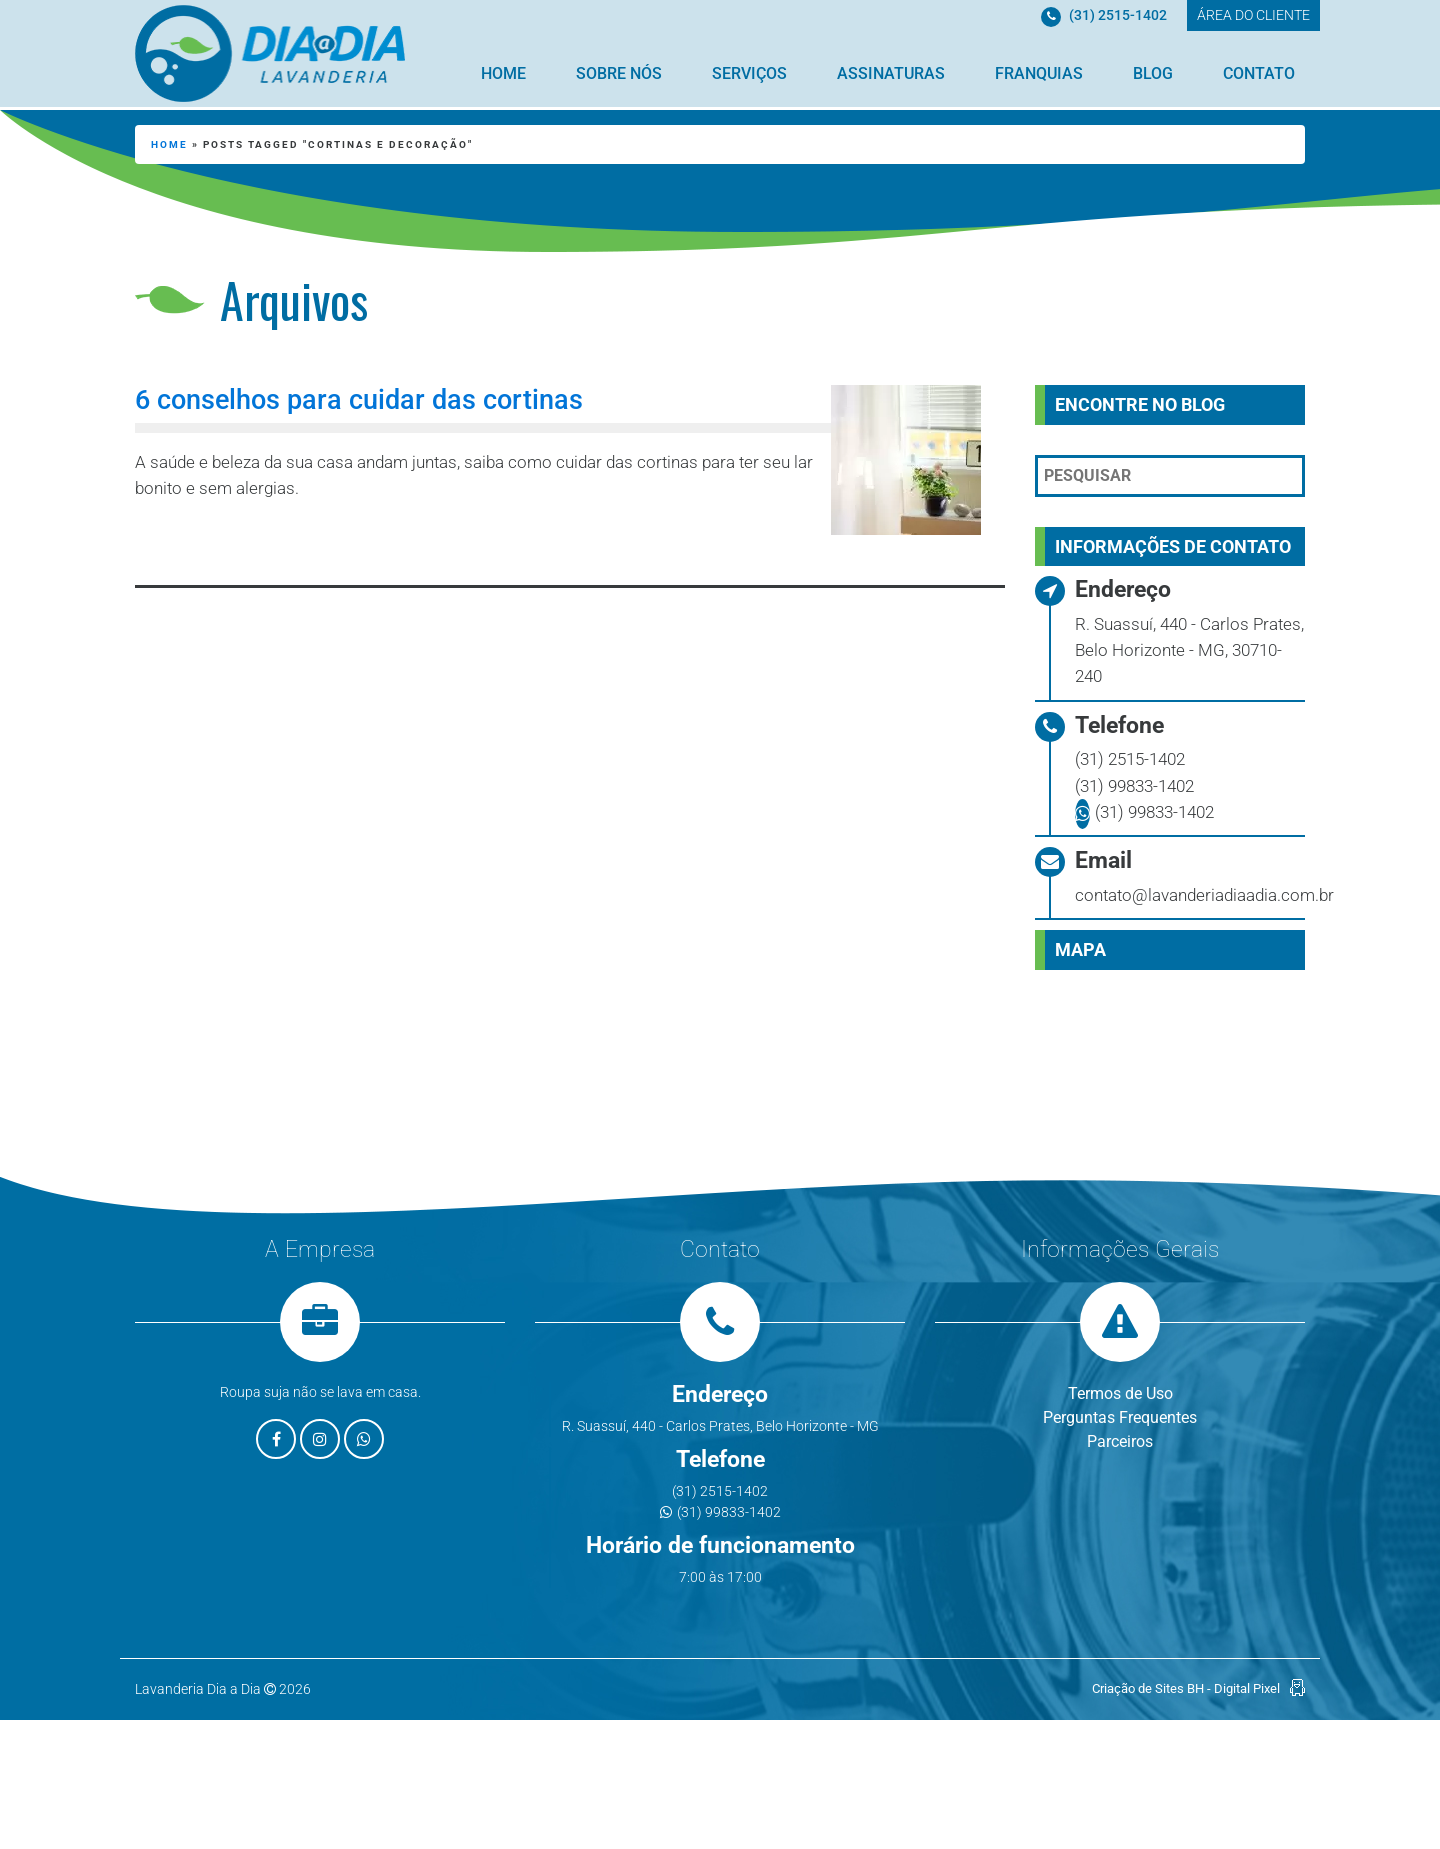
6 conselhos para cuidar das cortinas (359, 400)
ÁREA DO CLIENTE (1253, 15)
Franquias (1039, 73)
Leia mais (226, 541)
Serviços (749, 73)
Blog (1153, 73)
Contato (1259, 73)
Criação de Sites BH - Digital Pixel (1186, 1688)
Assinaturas (891, 73)
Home (503, 73)
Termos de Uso (1120, 1393)
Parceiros (1120, 1441)
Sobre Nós (619, 73)
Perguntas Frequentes (1120, 1417)
